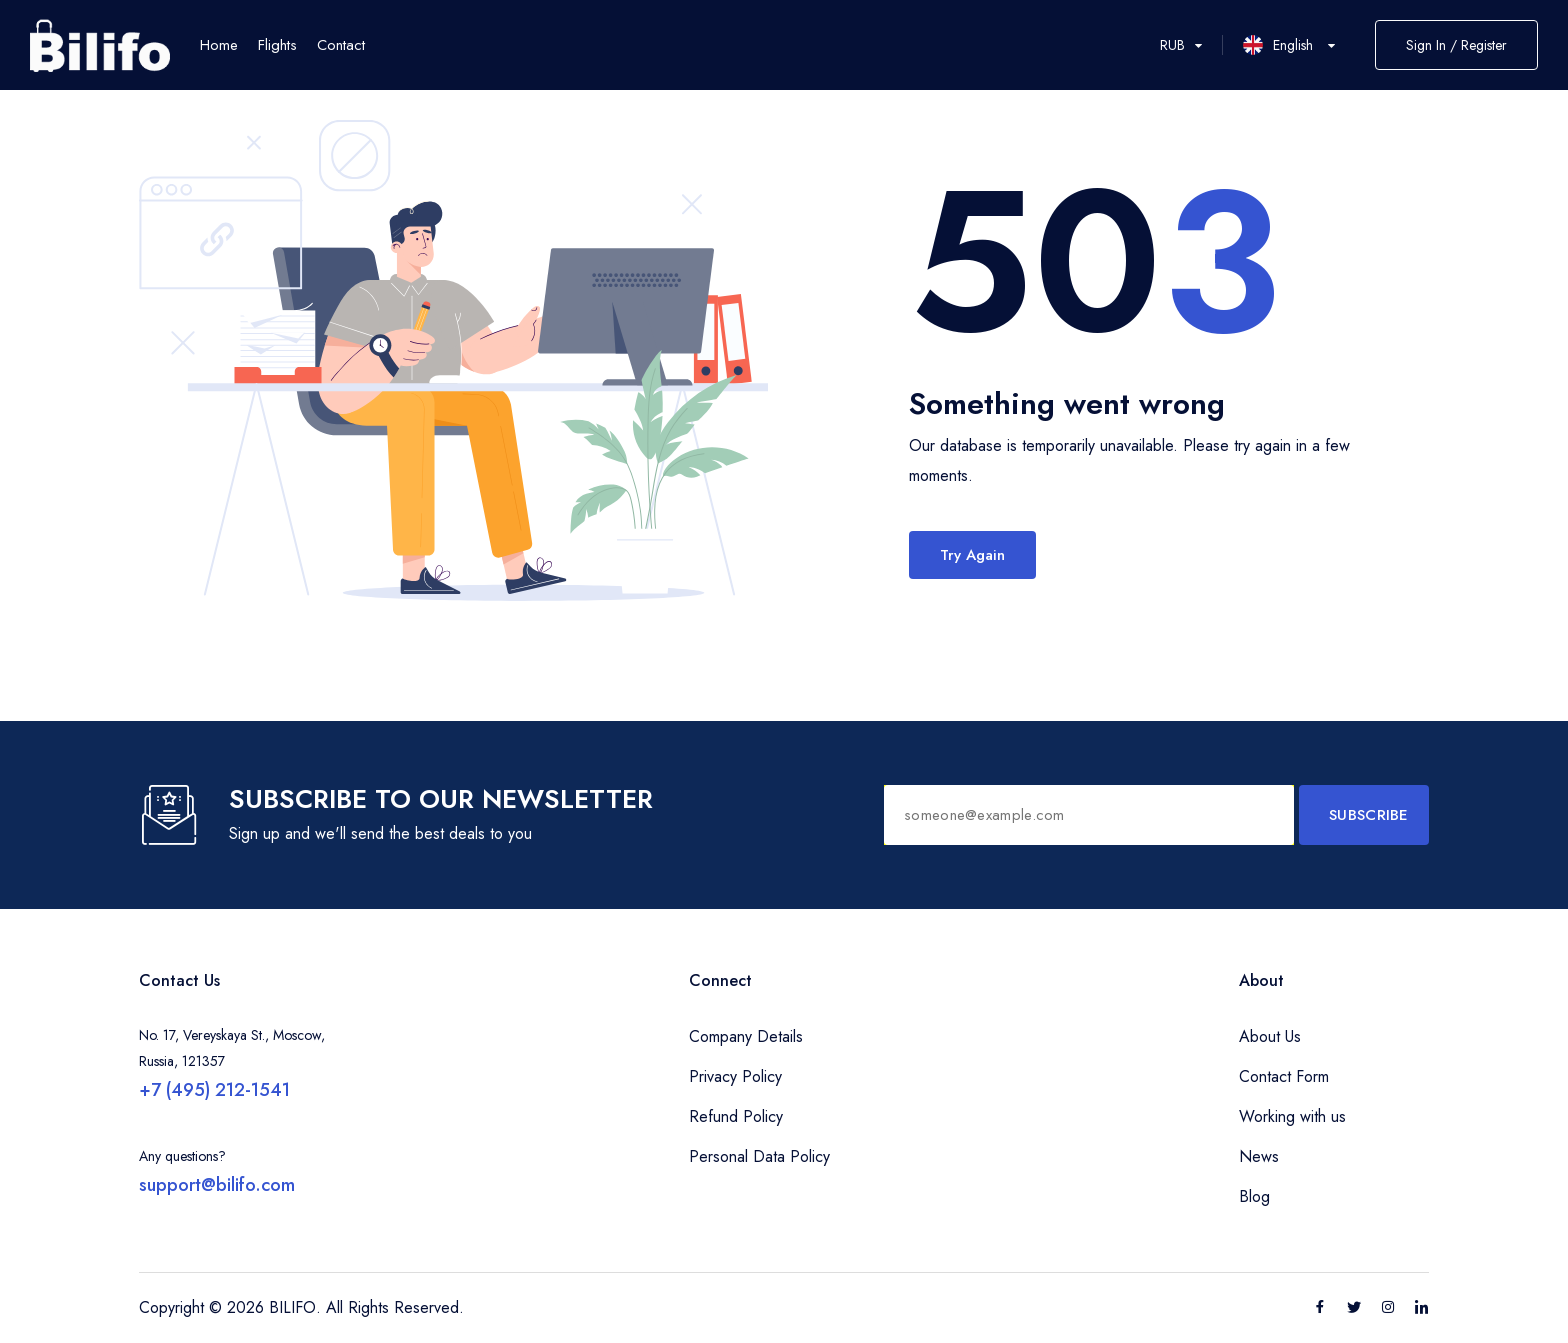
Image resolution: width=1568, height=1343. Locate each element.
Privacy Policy (735, 1076)
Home (219, 45)
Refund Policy (736, 1116)
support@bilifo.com (217, 1185)
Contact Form (1284, 1076)
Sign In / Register (1456, 45)
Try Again (972, 555)
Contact (341, 45)
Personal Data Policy (759, 1156)
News (1259, 1156)
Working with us (1292, 1116)
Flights (277, 45)
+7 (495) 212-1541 (214, 1090)
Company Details (746, 1036)
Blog (1254, 1196)
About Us (1270, 1036)
